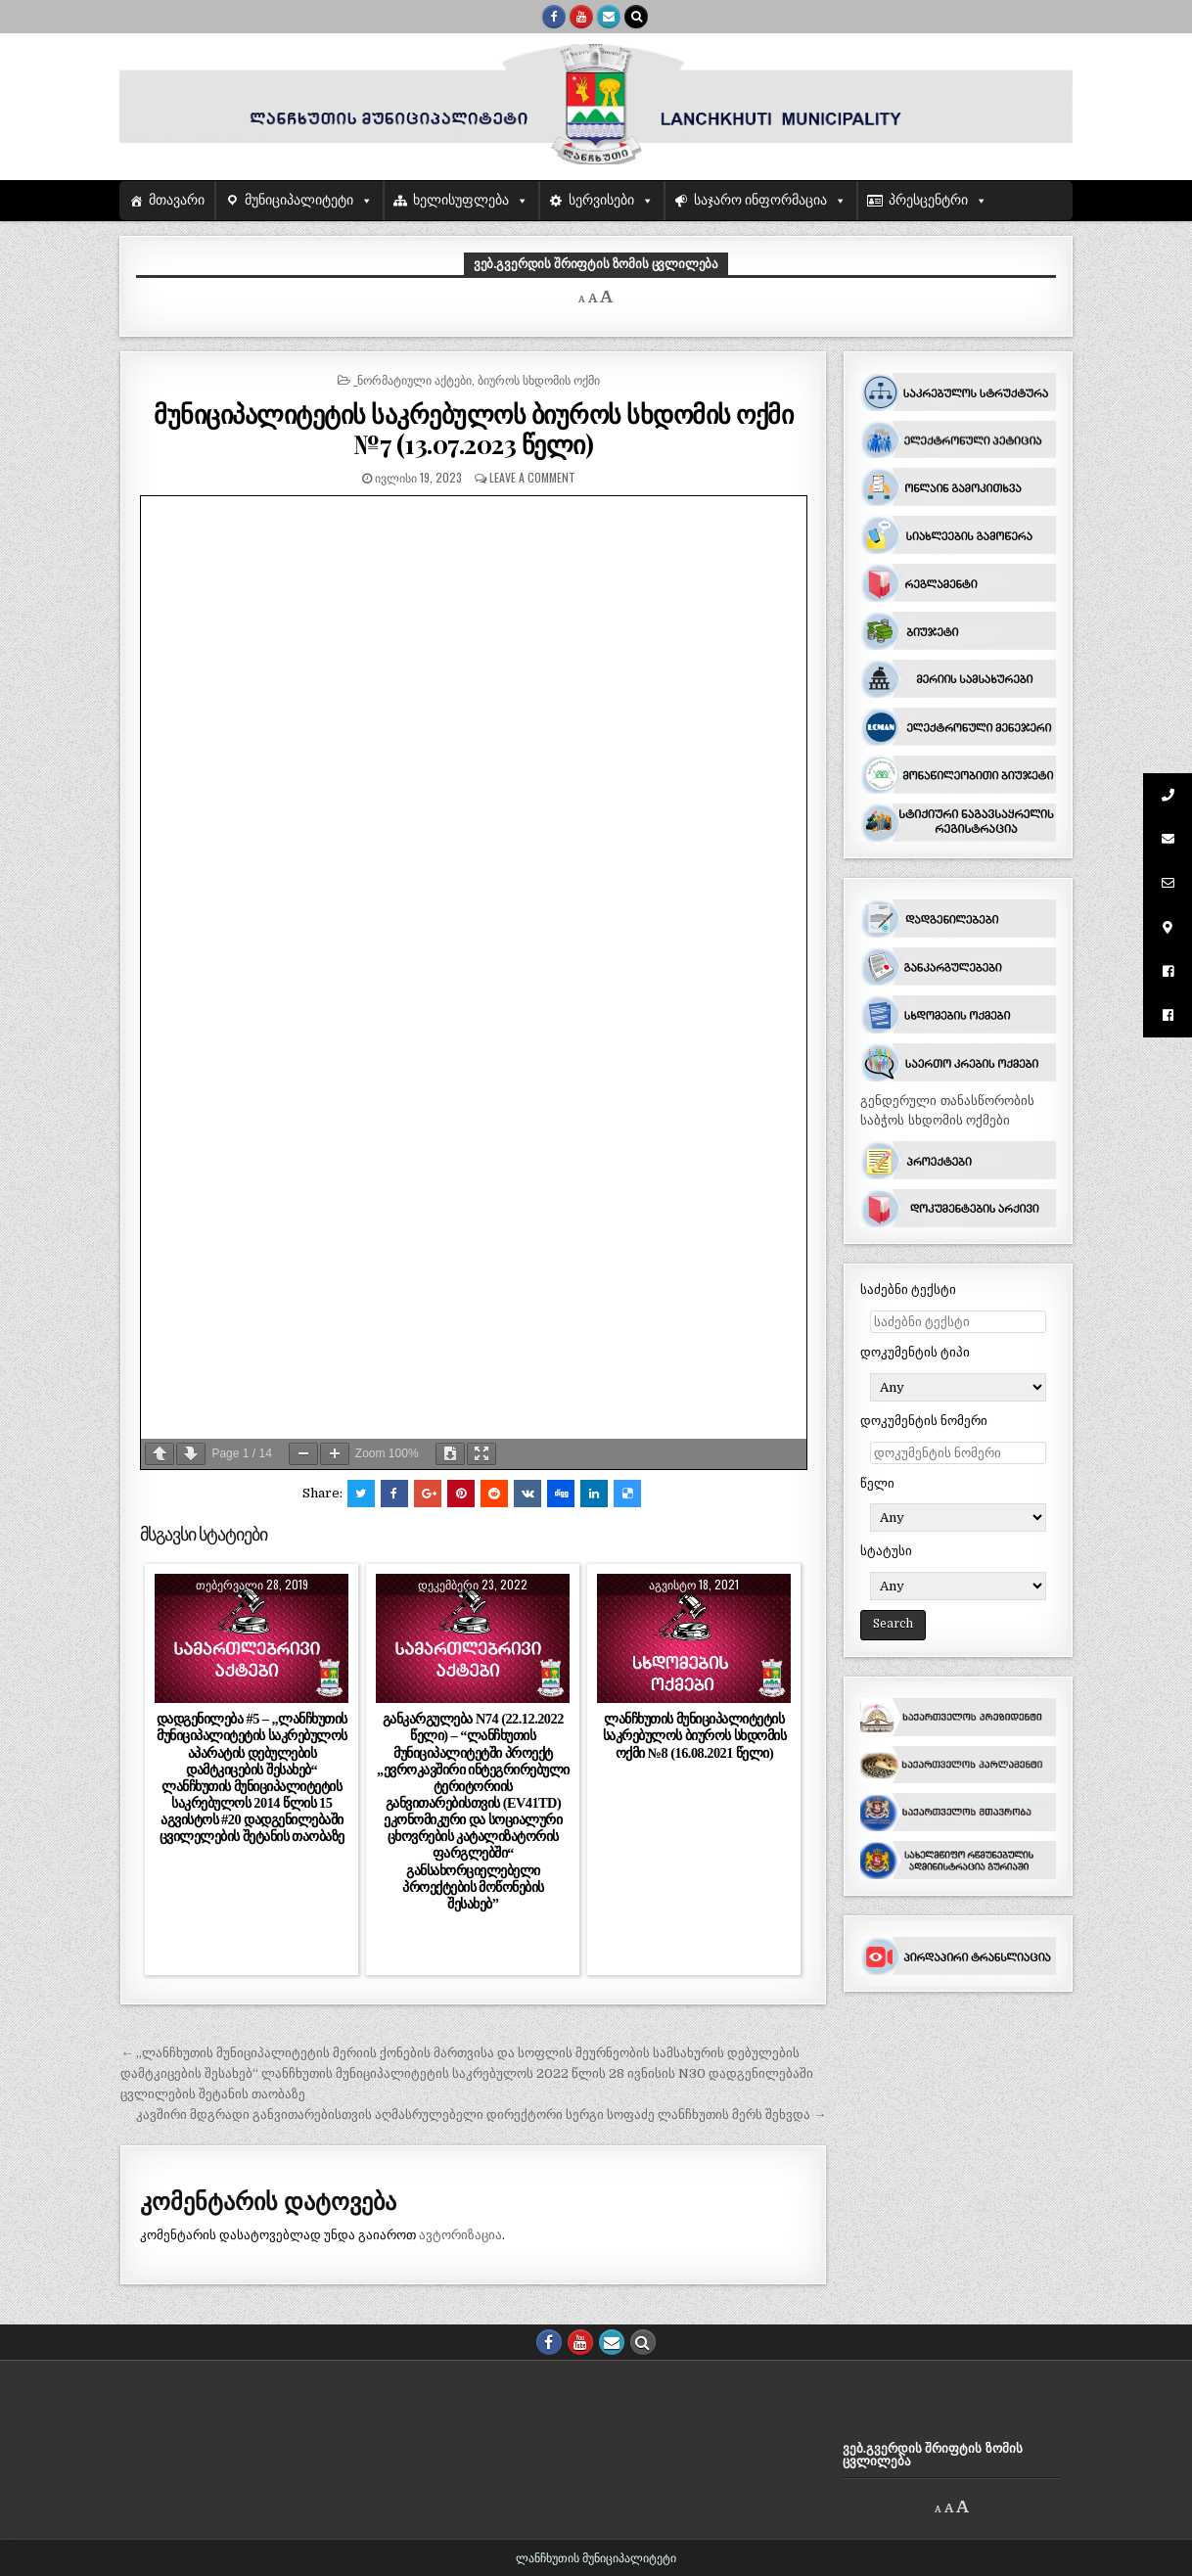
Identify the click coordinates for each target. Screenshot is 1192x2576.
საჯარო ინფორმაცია (761, 200)
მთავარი (177, 200)
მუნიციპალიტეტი (299, 200)
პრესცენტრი (928, 200)
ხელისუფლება (461, 200)
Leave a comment (532, 477)
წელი (877, 1483)
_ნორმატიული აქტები (412, 379)
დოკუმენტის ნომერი (923, 1420)
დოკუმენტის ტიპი (915, 1352)
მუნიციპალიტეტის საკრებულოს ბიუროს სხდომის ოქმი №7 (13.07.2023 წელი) (473, 428)
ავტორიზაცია (460, 2235)
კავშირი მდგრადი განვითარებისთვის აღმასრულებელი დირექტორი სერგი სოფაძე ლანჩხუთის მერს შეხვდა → (481, 2114)
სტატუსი (886, 1550)
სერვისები (601, 200)
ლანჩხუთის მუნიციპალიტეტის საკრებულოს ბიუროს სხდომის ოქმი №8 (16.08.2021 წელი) (695, 1735)
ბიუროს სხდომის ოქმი (539, 379)
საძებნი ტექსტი (908, 1289)
